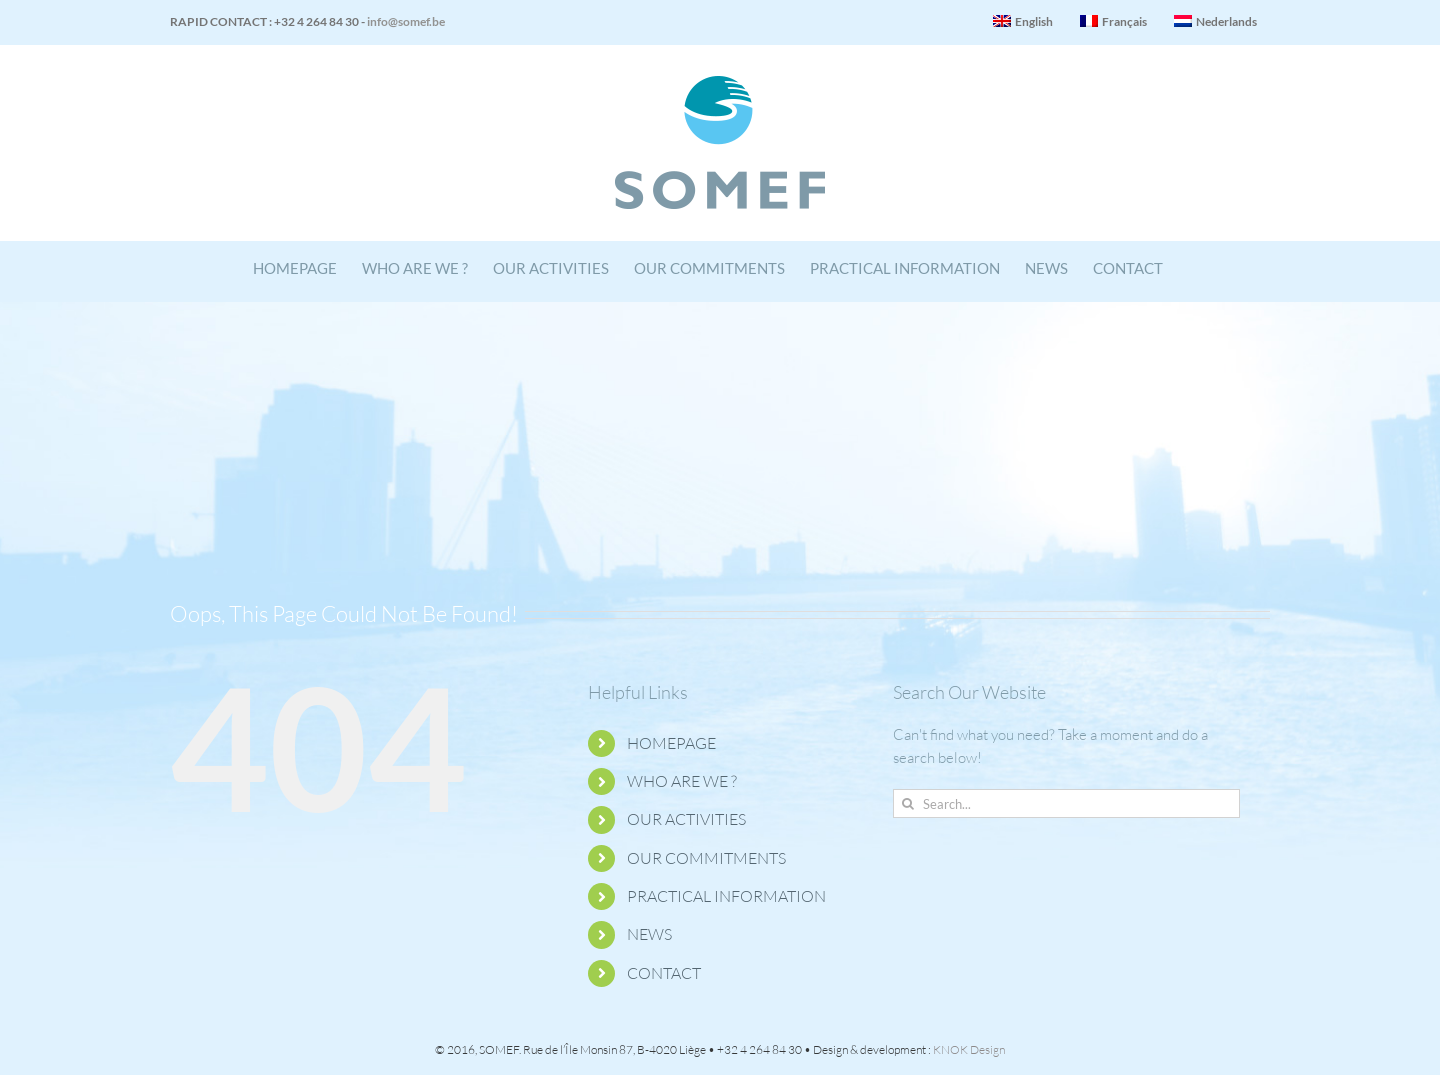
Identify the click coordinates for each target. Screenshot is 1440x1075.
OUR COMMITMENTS (706, 858)
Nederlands (1215, 21)
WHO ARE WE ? (682, 781)
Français (1113, 21)
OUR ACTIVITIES (686, 819)
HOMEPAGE (671, 743)
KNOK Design (969, 1049)
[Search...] (1066, 803)
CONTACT (664, 973)
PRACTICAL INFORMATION (726, 896)
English (1023, 21)
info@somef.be (406, 21)
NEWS (649, 934)
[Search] (907, 803)
